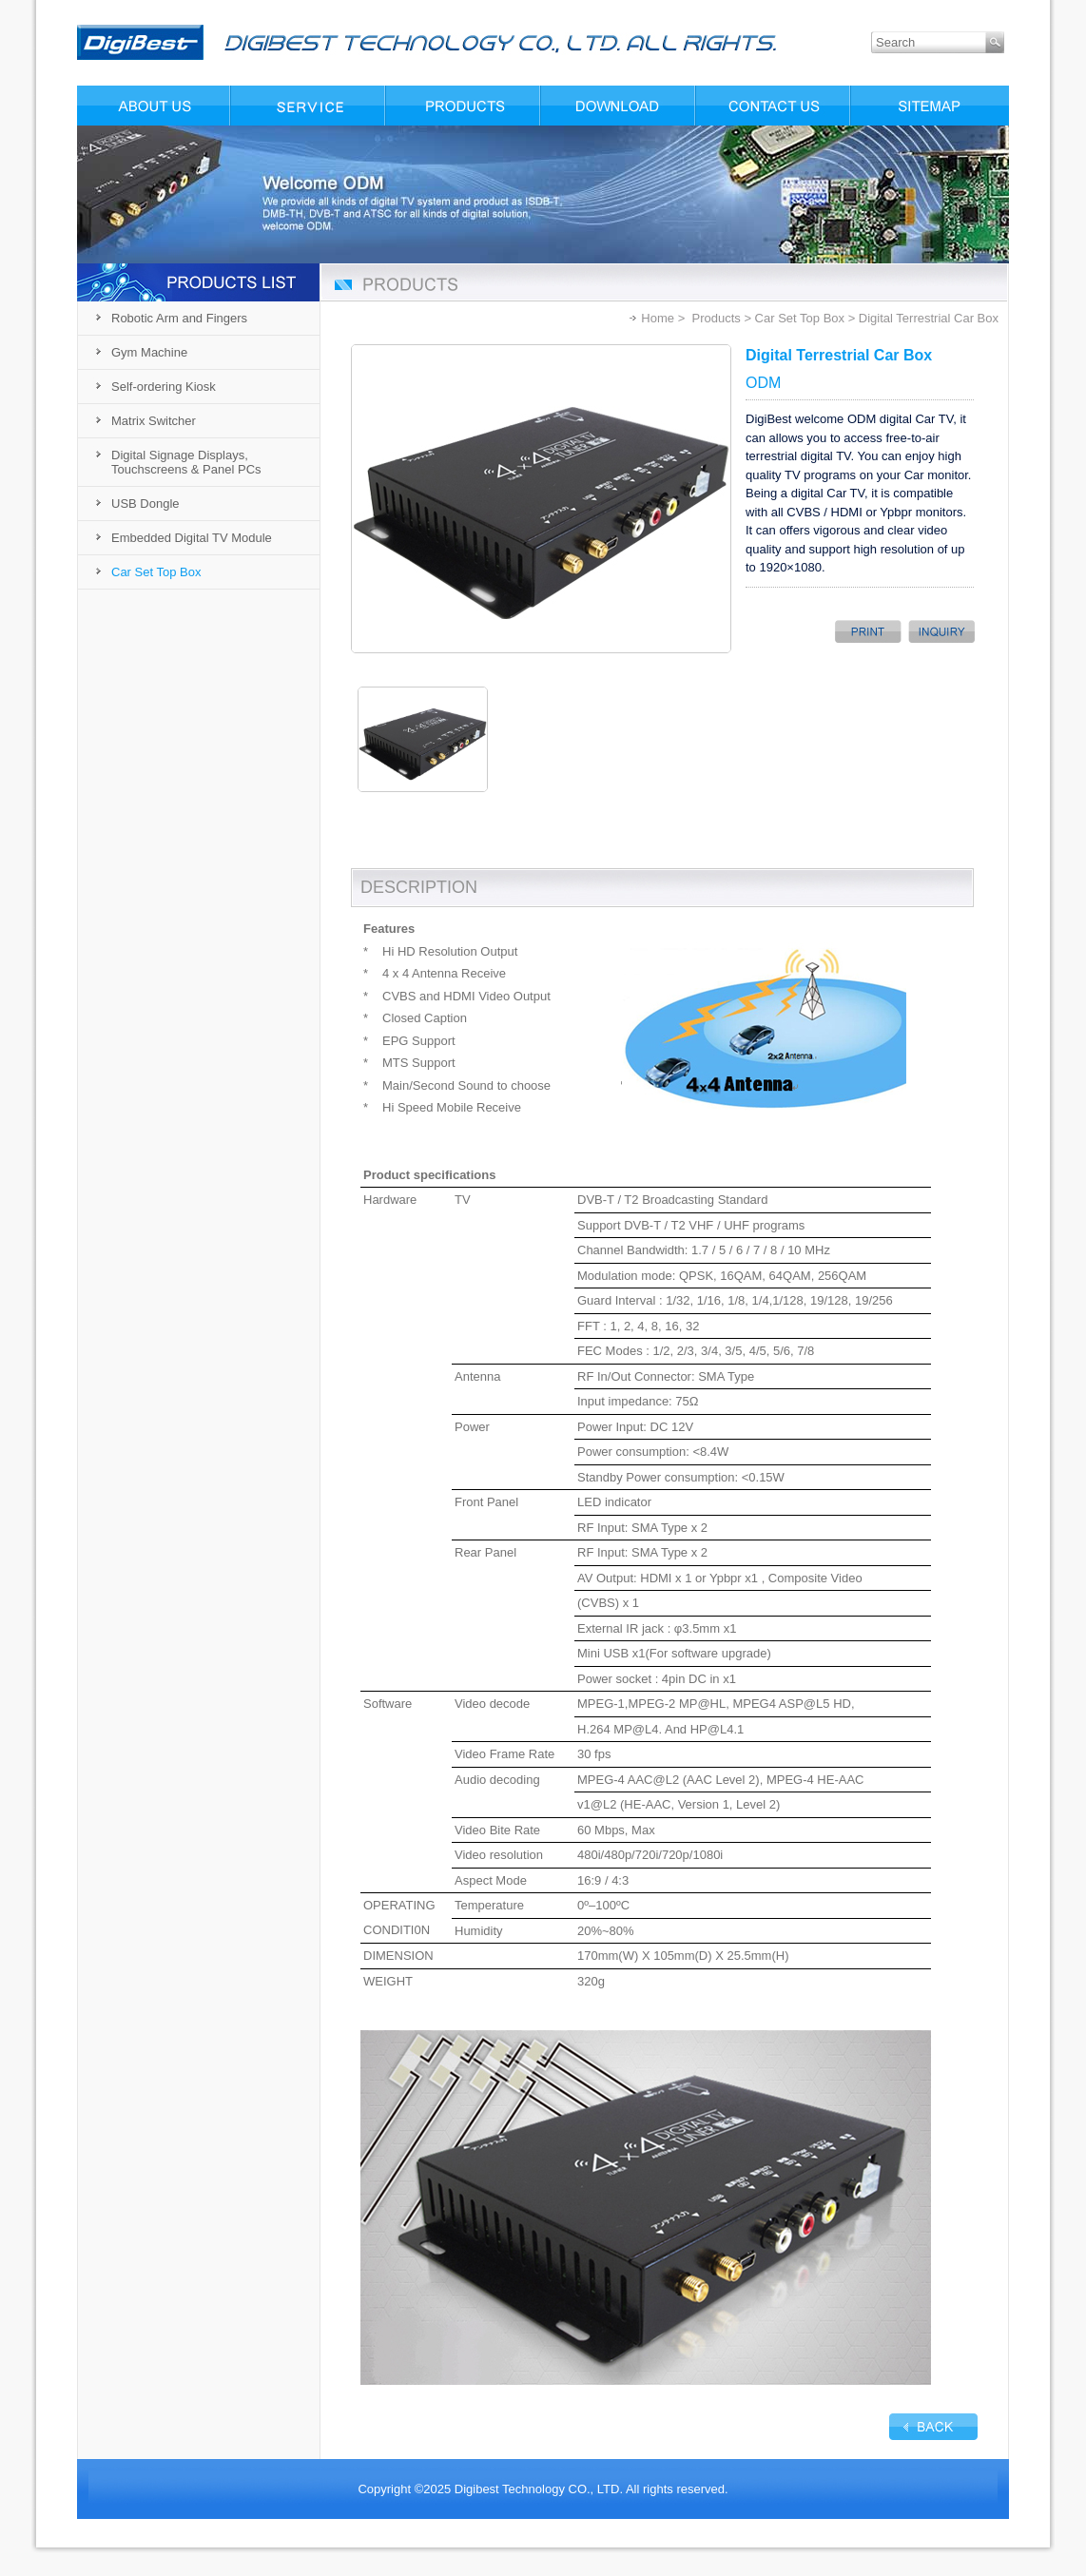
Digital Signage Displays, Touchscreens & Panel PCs (186, 462)
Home (657, 318)
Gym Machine (149, 352)
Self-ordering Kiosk (163, 386)
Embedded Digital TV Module (191, 538)
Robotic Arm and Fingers (179, 318)
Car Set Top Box (156, 572)
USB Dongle (145, 503)
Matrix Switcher (153, 421)
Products (715, 318)
